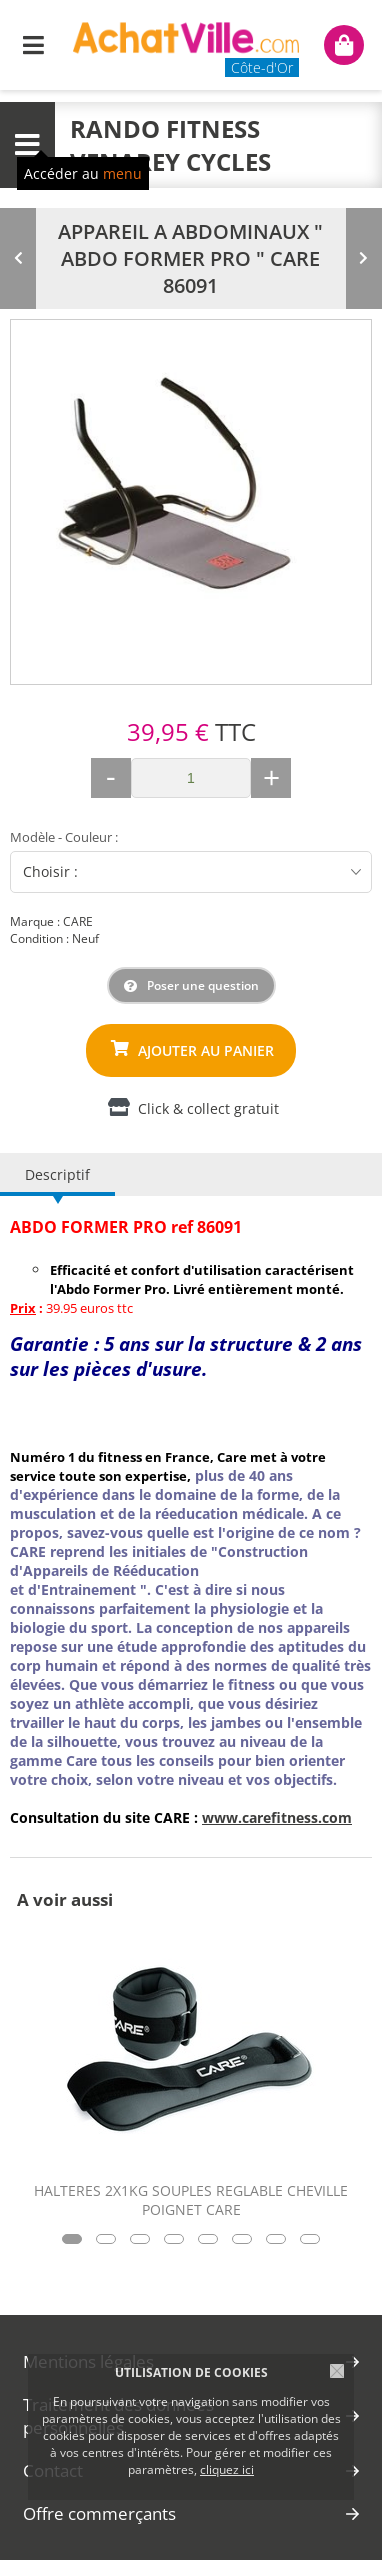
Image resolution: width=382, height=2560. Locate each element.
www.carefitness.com (277, 1817)
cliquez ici (227, 2469)
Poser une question (203, 985)
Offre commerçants (99, 2513)
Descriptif (57, 1174)
